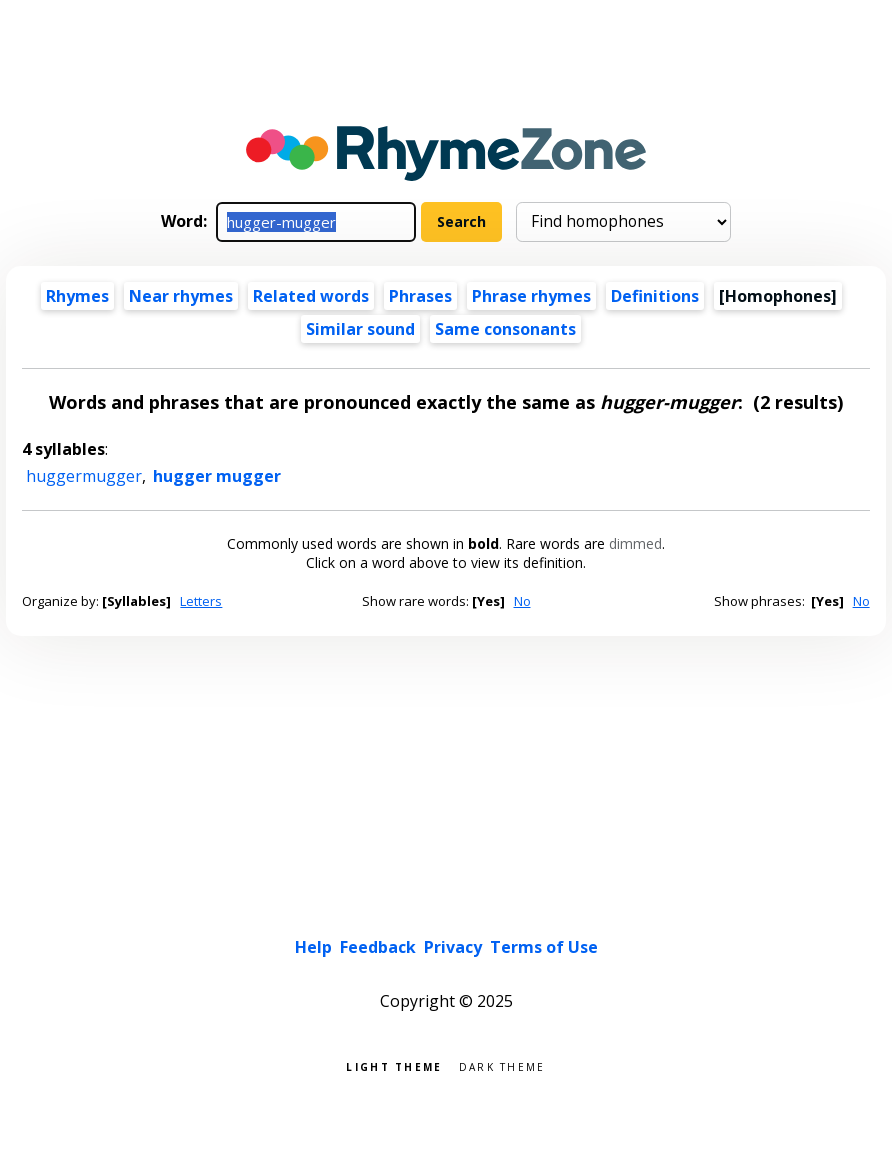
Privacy (453, 947)
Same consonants (505, 329)
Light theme (394, 1065)
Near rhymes (181, 296)
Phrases (420, 296)
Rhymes (77, 296)
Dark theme (502, 1065)
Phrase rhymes (531, 296)
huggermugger (84, 476)
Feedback (378, 947)
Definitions (655, 296)
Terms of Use (544, 947)
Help (313, 947)
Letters (201, 601)
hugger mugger (217, 476)
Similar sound (360, 329)
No (522, 601)
